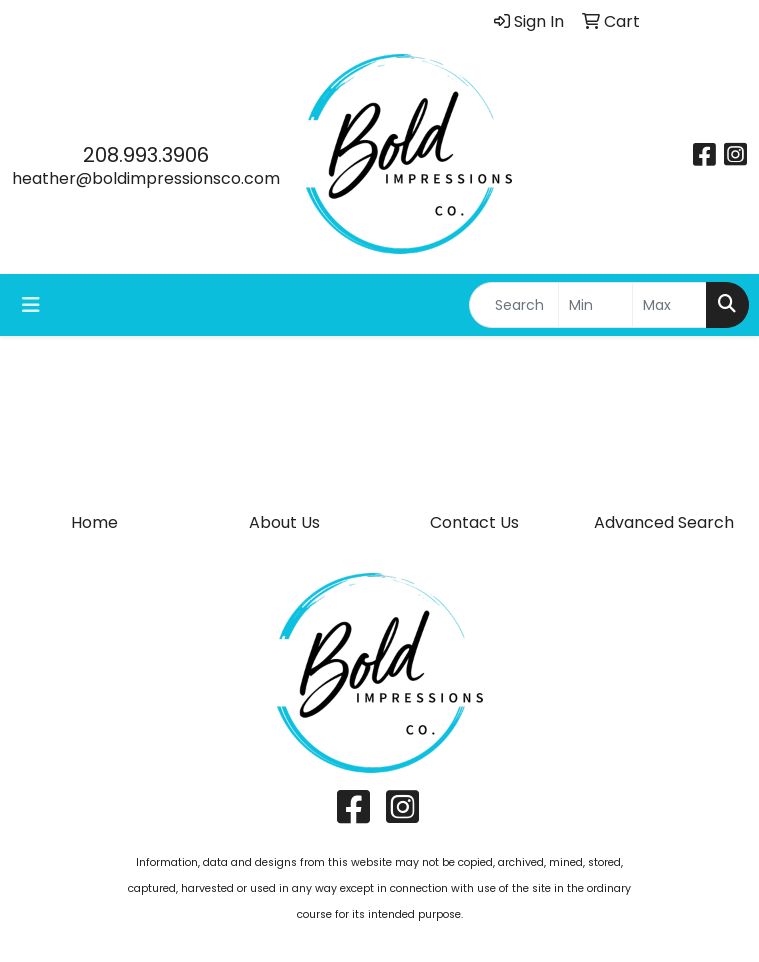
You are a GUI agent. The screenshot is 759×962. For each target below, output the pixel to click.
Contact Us (474, 522)
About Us (284, 522)
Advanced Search (664, 522)
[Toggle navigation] (31, 305)
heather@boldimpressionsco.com (146, 178)
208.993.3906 (146, 155)
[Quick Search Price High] (669, 305)
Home (94, 522)
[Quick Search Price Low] (595, 305)
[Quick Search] (514, 305)
